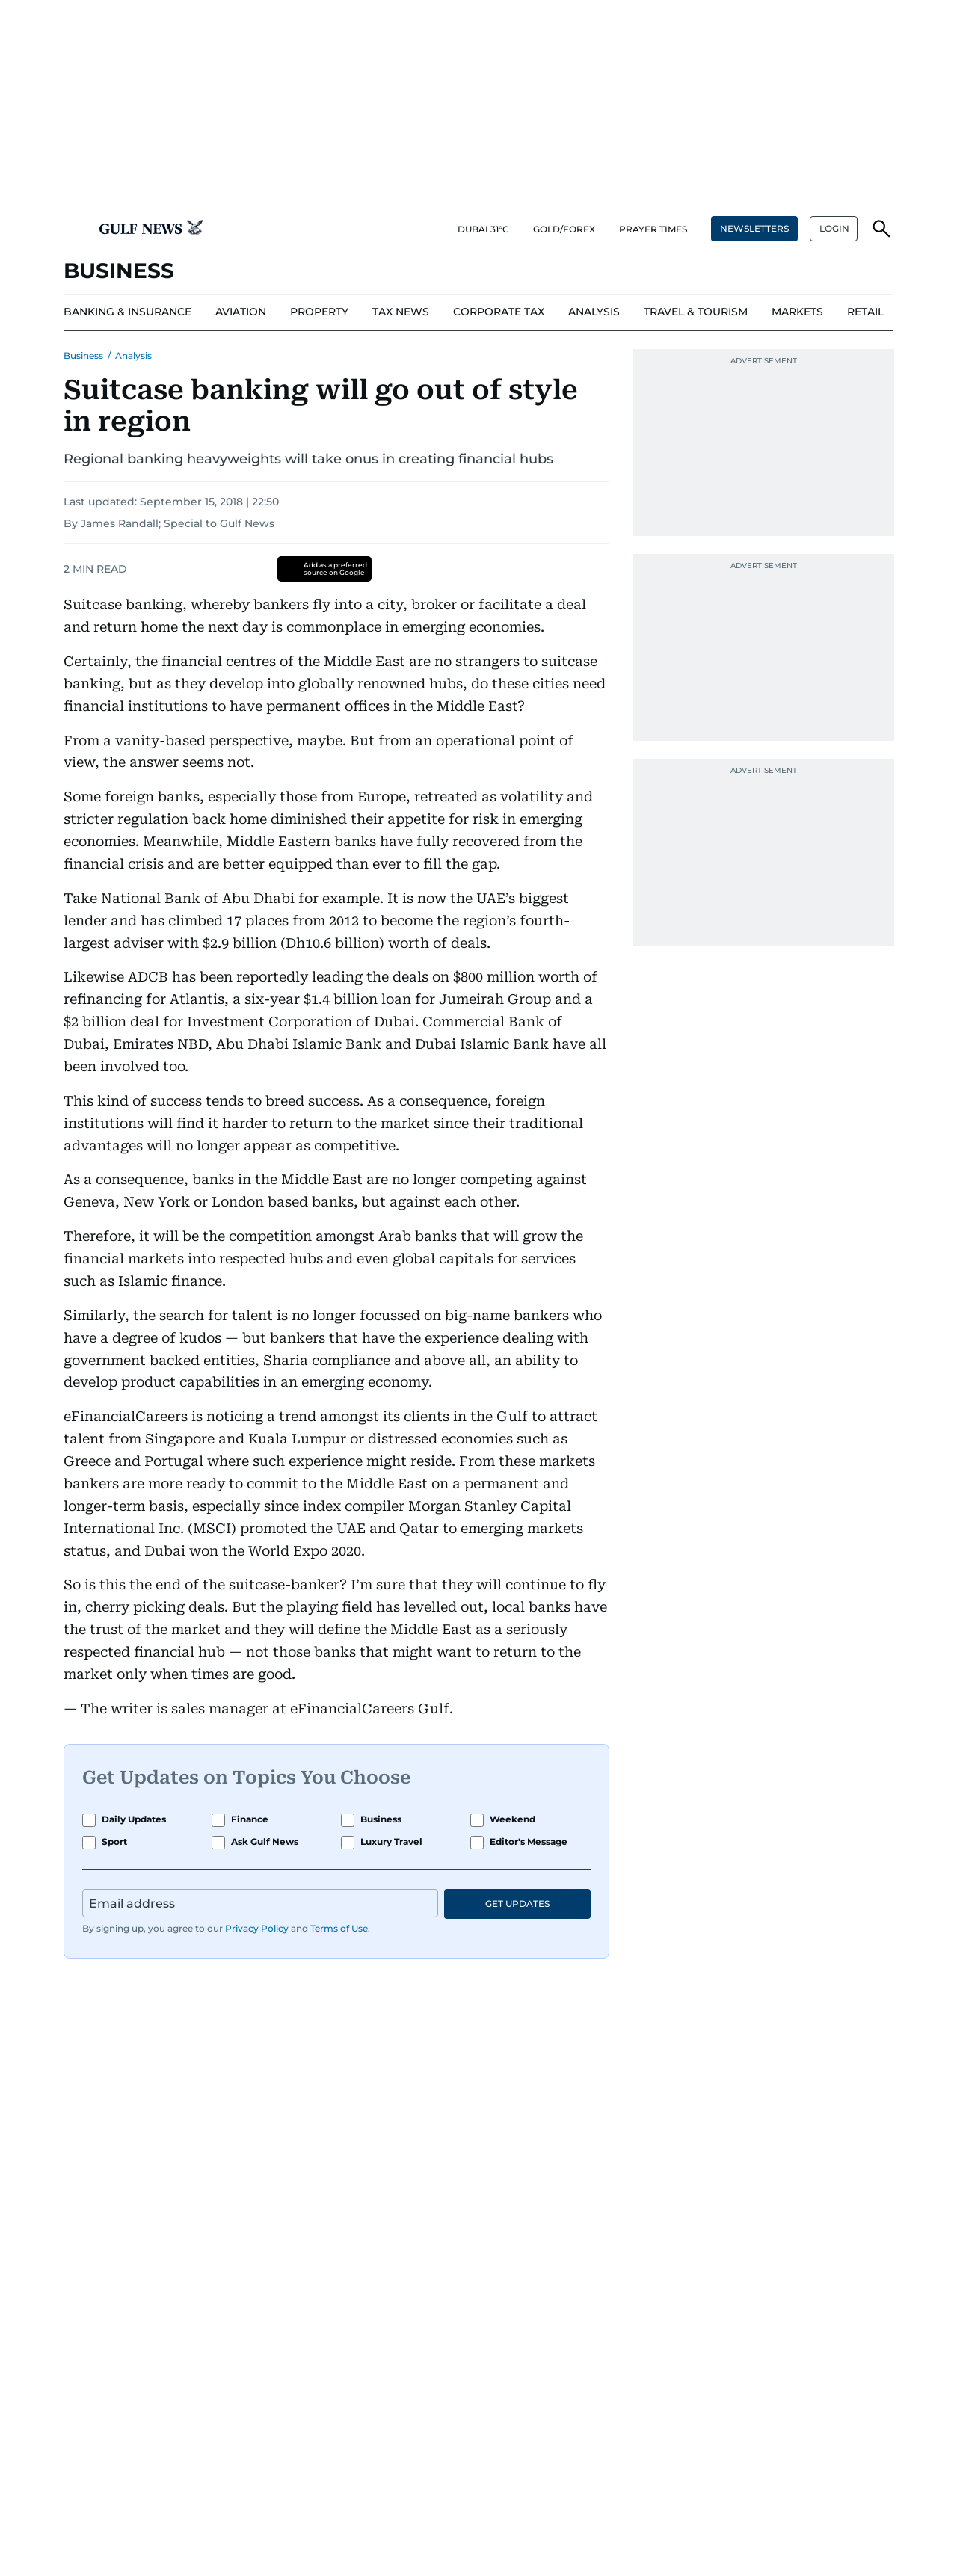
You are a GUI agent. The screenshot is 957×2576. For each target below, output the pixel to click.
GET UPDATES (517, 1903)
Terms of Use (339, 1928)
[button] (75, 229)
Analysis (133, 355)
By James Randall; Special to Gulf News (169, 523)
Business (83, 355)
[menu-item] (127, 312)
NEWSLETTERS (754, 228)
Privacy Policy (257, 1928)
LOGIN (834, 228)
